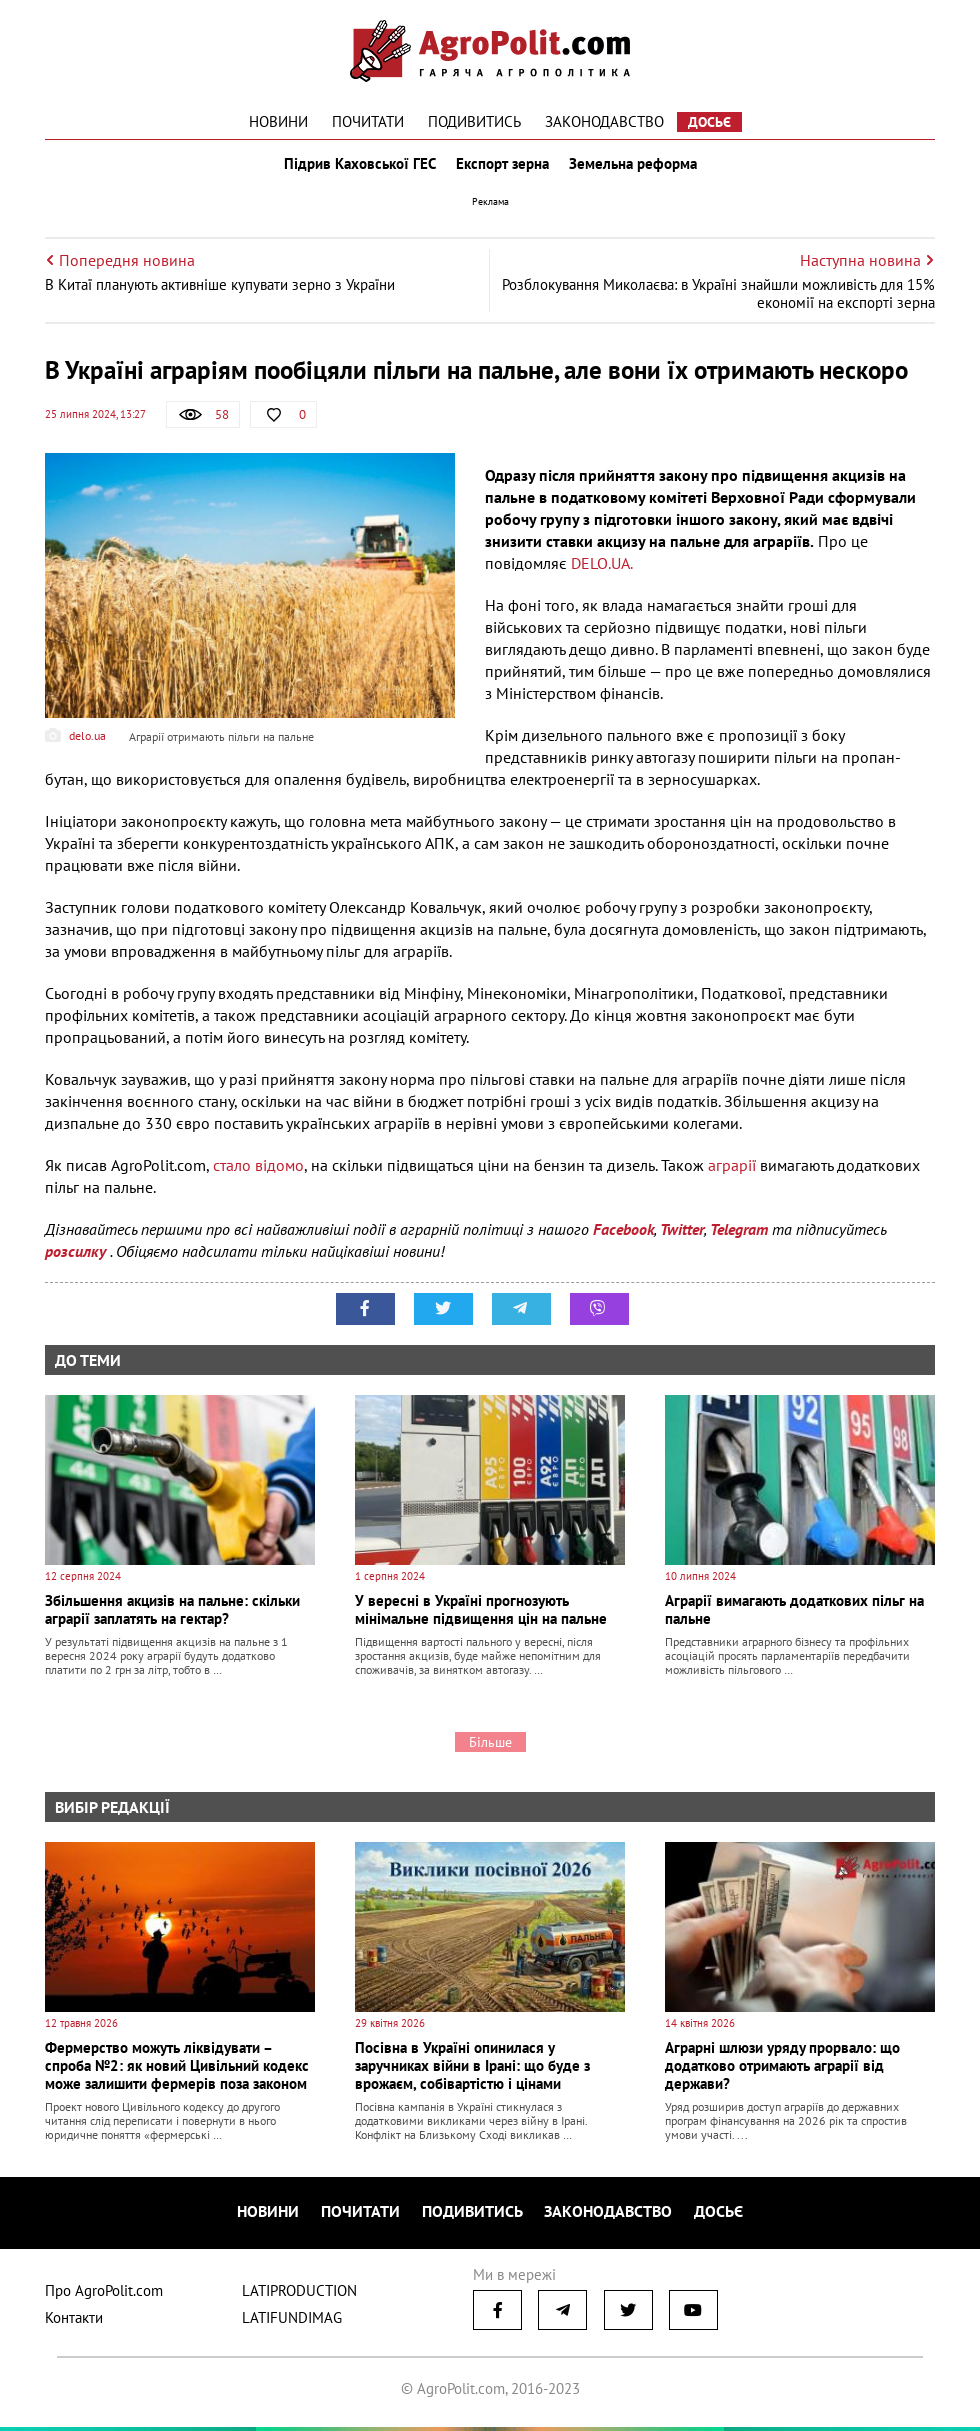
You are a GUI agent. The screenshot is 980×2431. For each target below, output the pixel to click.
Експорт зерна (502, 168)
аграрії (734, 1174)
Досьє (709, 122)
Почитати (368, 121)
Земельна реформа (637, 168)
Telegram (739, 1238)
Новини (278, 121)
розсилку (77, 1260)
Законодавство (604, 121)
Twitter (682, 1238)
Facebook (623, 1238)
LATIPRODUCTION (299, 2294)
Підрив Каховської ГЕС (356, 168)
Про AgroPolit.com (104, 2294)
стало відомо (258, 1174)
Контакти (74, 2321)
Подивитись (474, 121)
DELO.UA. (602, 572)
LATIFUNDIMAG (292, 2321)
